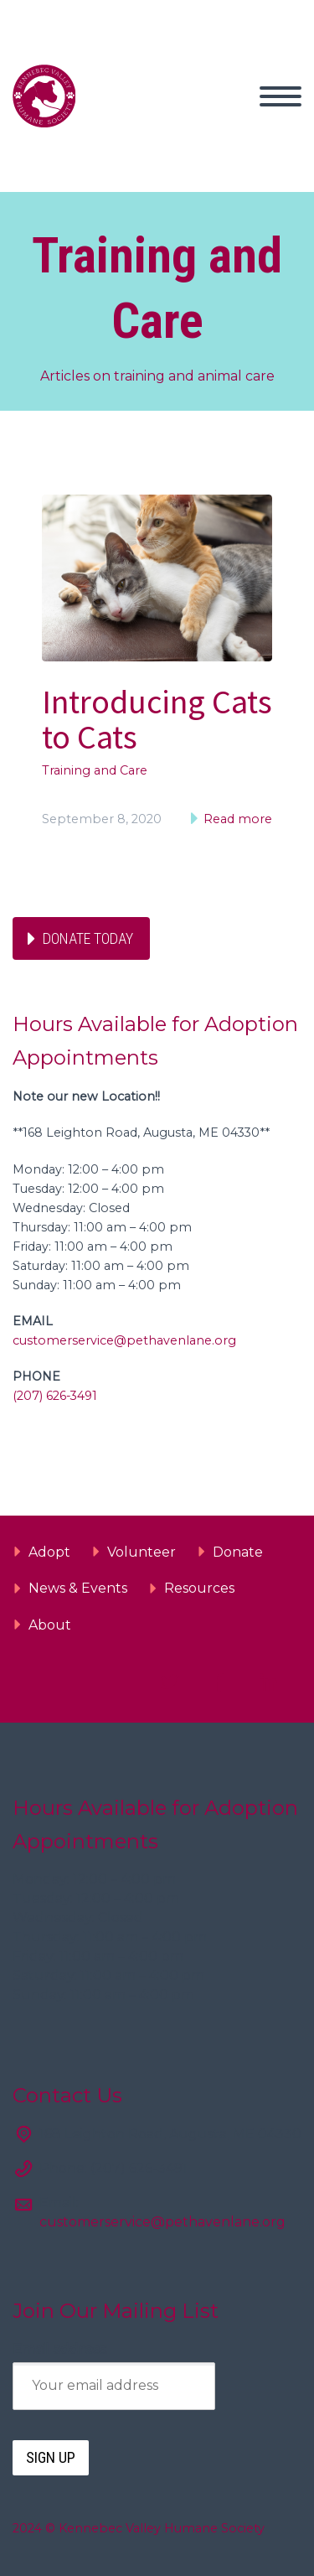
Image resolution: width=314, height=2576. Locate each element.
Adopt (49, 1552)
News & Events (77, 1588)
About (49, 1625)
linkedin (268, 1682)
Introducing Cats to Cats (157, 719)
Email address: (60, 2349)
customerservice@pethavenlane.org (124, 1340)
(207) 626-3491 (55, 1395)
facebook (218, 1682)
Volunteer (141, 1552)
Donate (238, 1552)
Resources (199, 1588)
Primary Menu (280, 96)
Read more (236, 819)
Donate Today (88, 938)
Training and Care (94, 770)
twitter (169, 1682)
